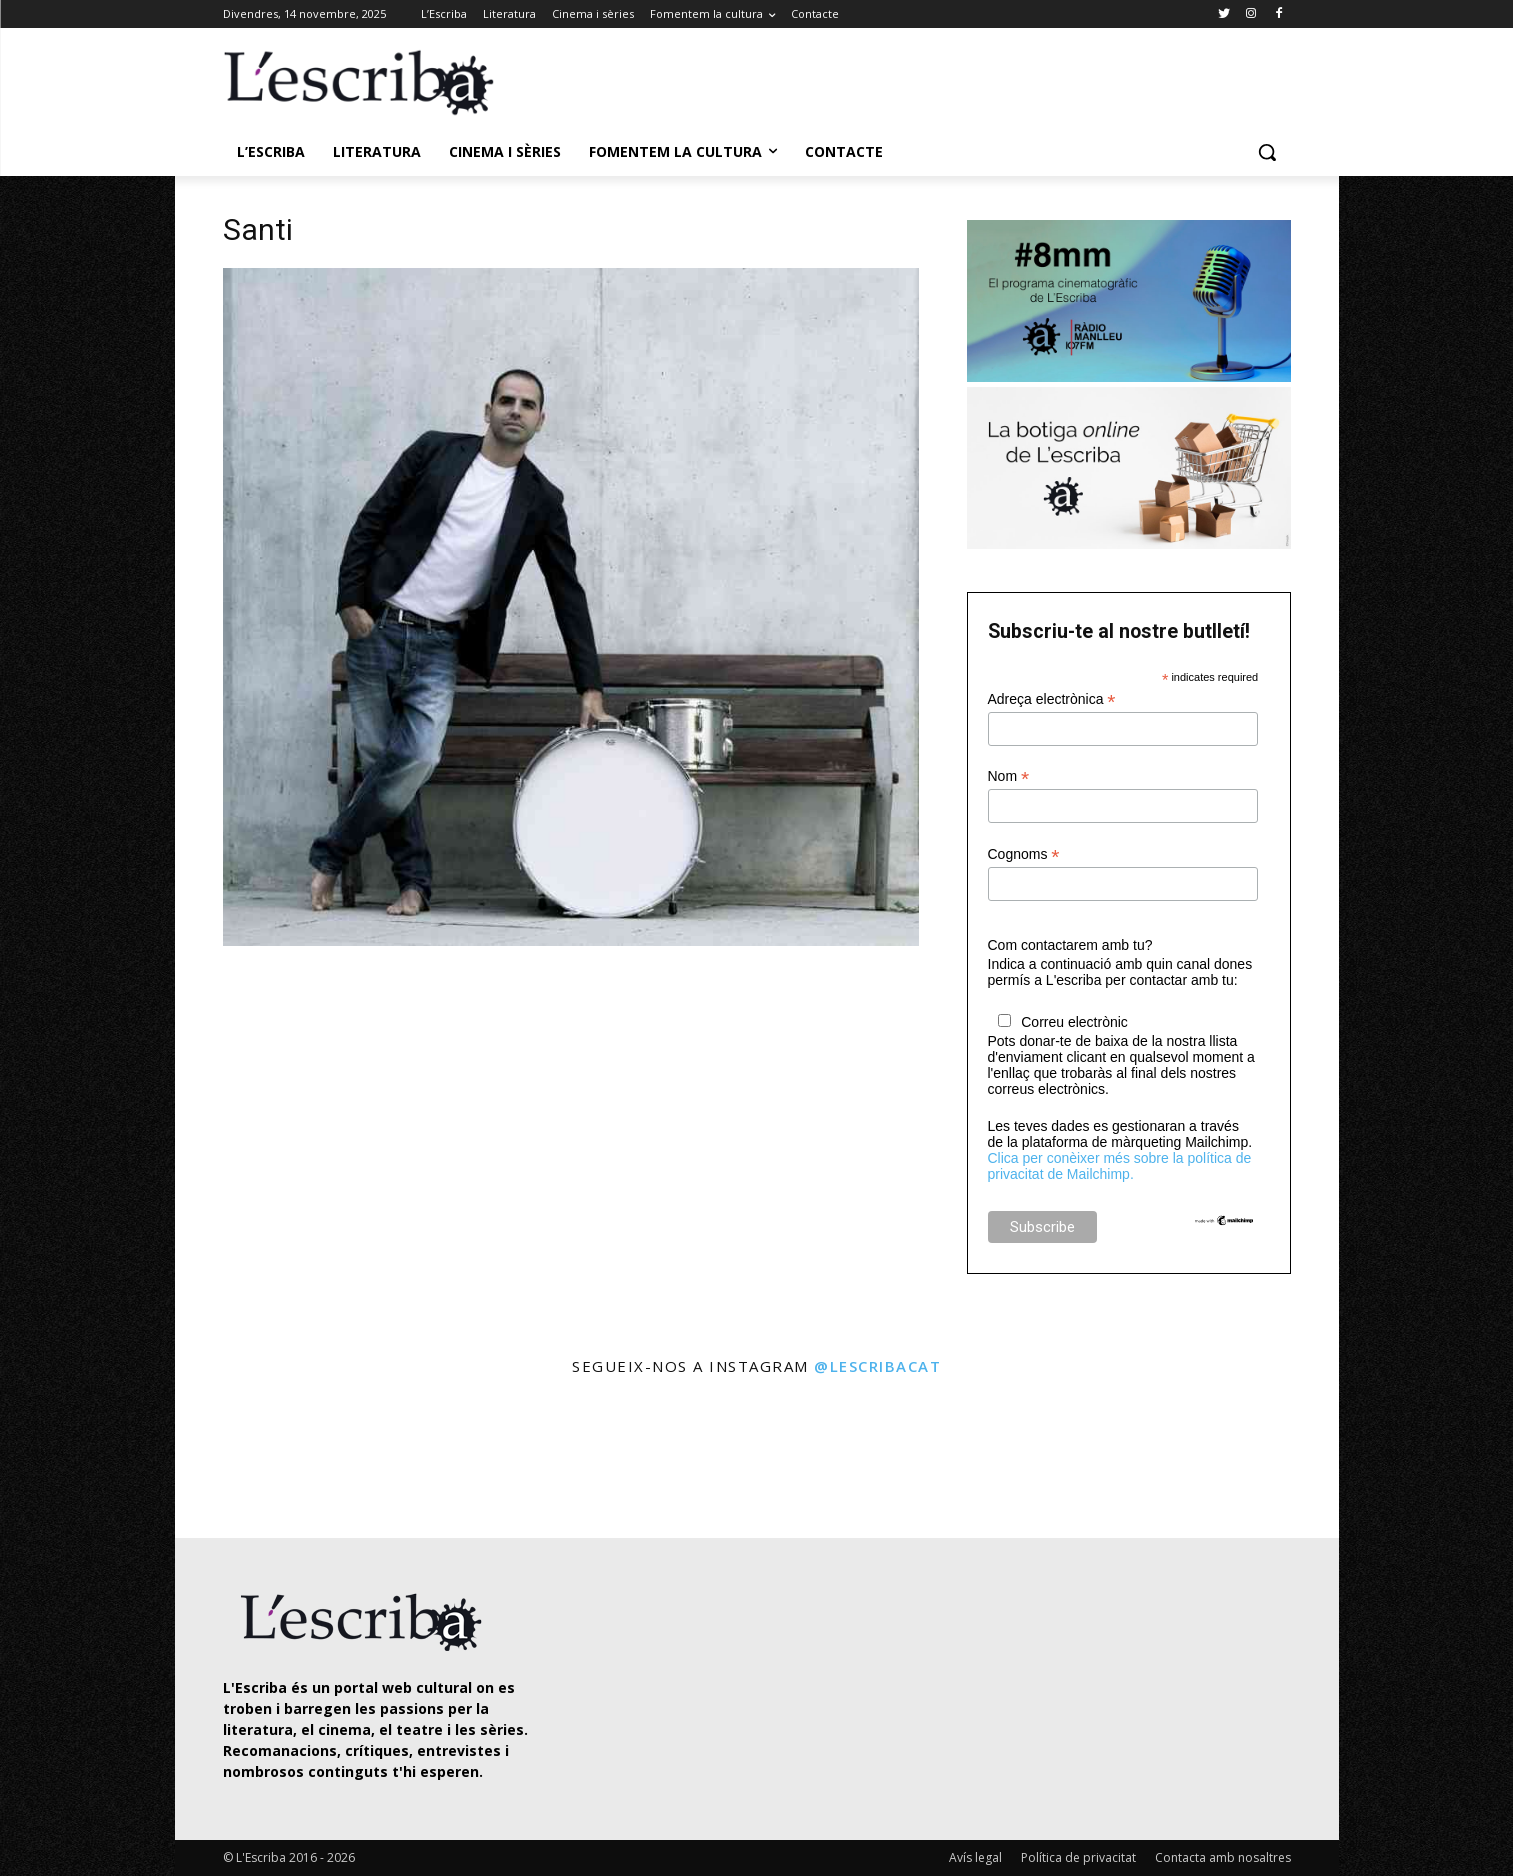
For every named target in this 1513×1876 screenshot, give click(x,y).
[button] (1267, 152)
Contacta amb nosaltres (1223, 1857)
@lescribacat (877, 1366)
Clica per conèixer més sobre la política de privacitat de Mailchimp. (1120, 1166)
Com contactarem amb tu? (1070, 945)
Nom (1009, 776)
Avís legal (975, 1857)
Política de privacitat (1078, 1857)
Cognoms (1024, 854)
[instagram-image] (243, 1459)
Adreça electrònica (1052, 699)
